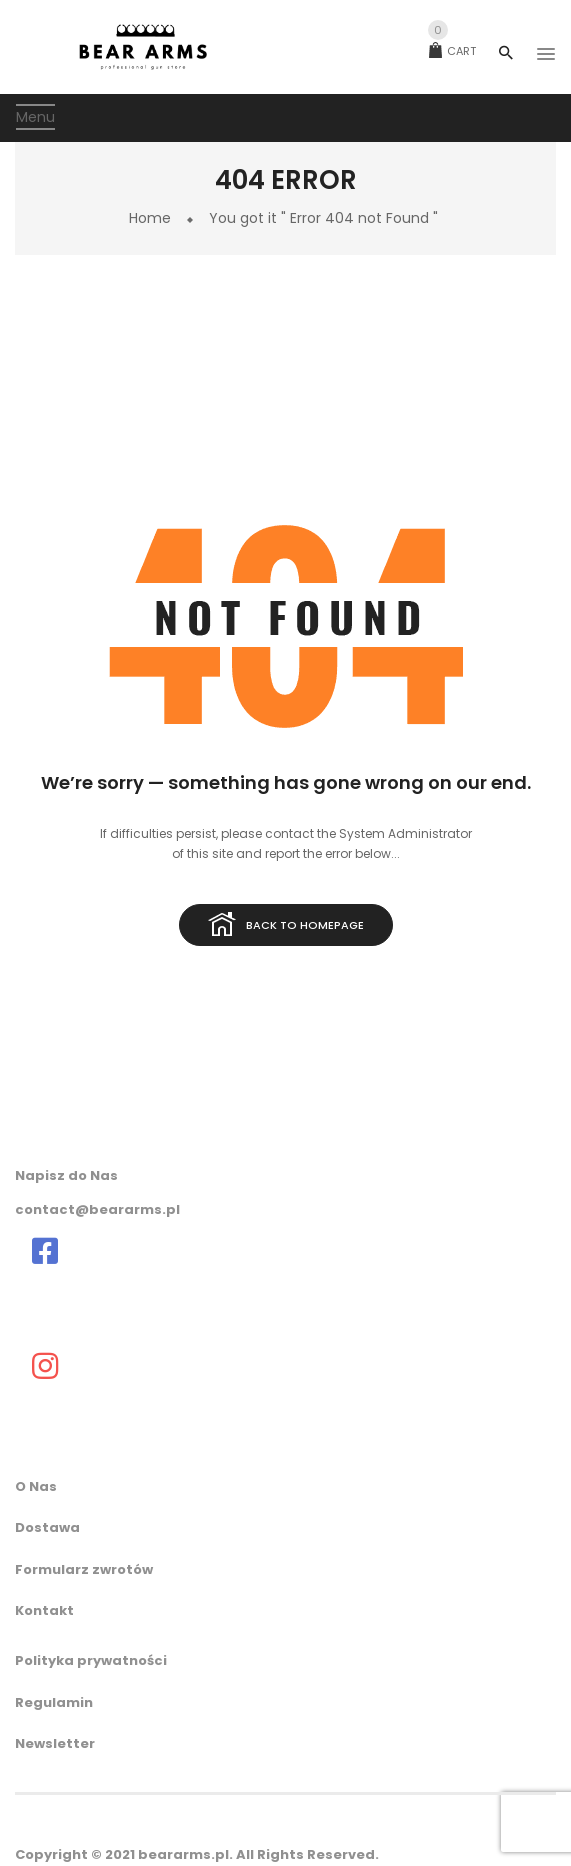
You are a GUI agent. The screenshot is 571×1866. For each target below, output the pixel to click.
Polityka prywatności (91, 1660)
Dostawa (47, 1527)
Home (150, 218)
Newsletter (55, 1743)
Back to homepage (286, 926)
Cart (452, 51)
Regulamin (54, 1702)
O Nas (36, 1486)
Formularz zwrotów (84, 1569)
